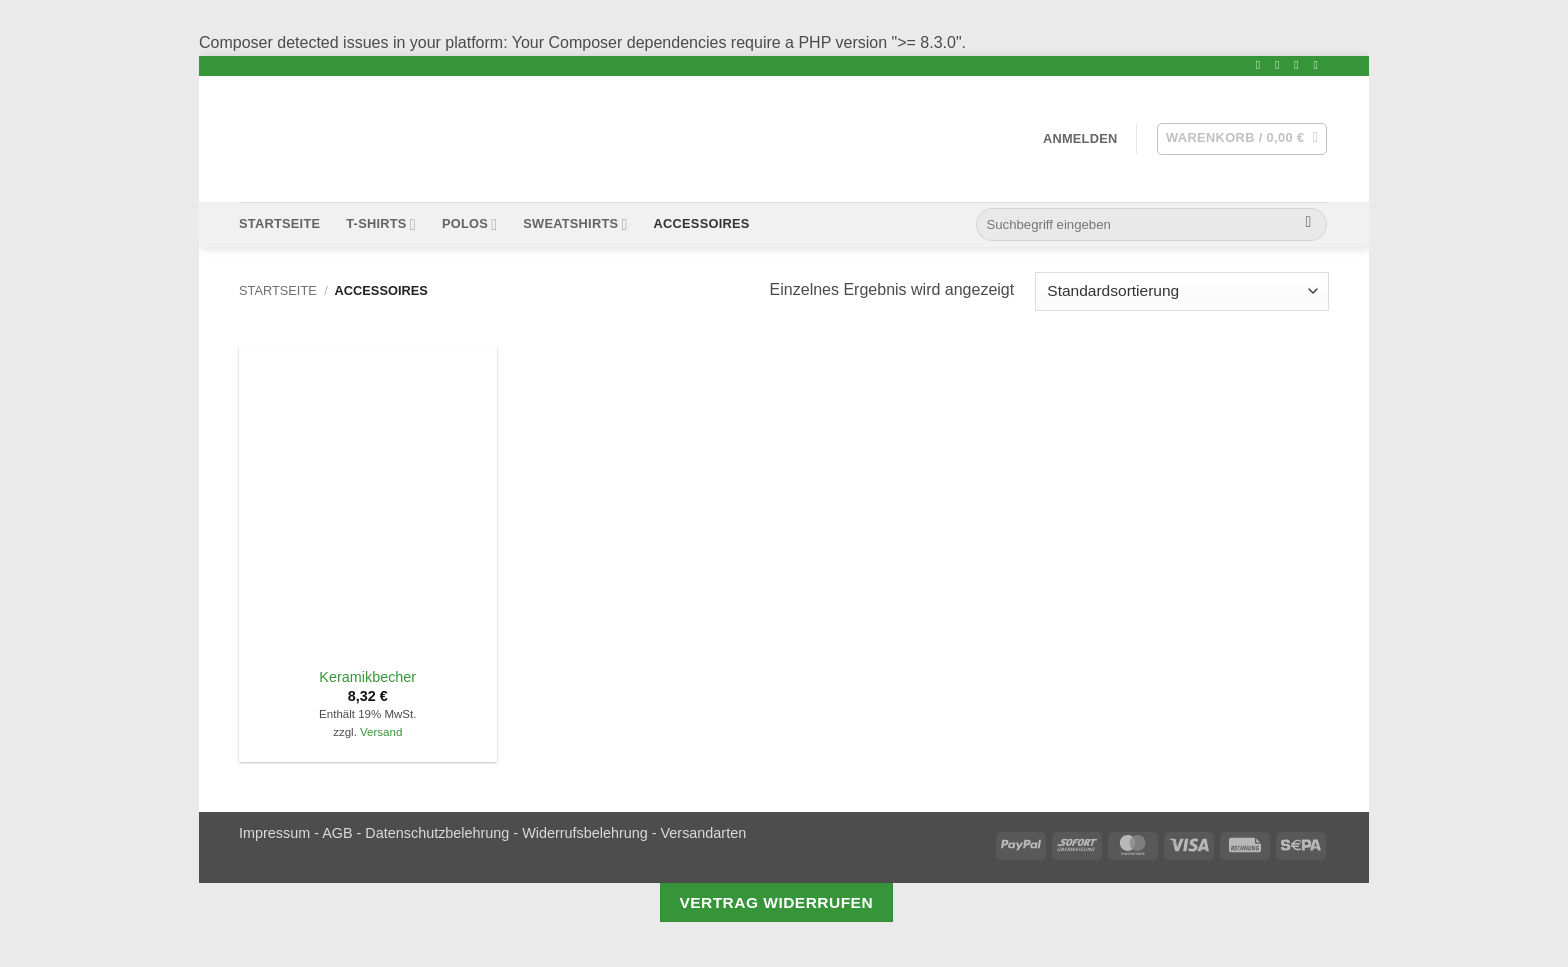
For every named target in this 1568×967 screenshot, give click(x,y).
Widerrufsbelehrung (585, 833)
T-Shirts (381, 224)
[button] (1080, 138)
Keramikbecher (367, 677)
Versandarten (704, 833)
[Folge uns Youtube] (1319, 65)
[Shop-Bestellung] (1182, 291)
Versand (381, 732)
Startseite (279, 223)
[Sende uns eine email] (1300, 65)
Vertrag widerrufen (776, 902)
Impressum (274, 833)
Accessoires (702, 223)
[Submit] (1308, 224)
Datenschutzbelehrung (437, 833)
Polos (469, 224)
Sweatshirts (575, 224)
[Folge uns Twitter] (1281, 65)
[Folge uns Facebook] (1262, 65)
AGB (337, 833)
